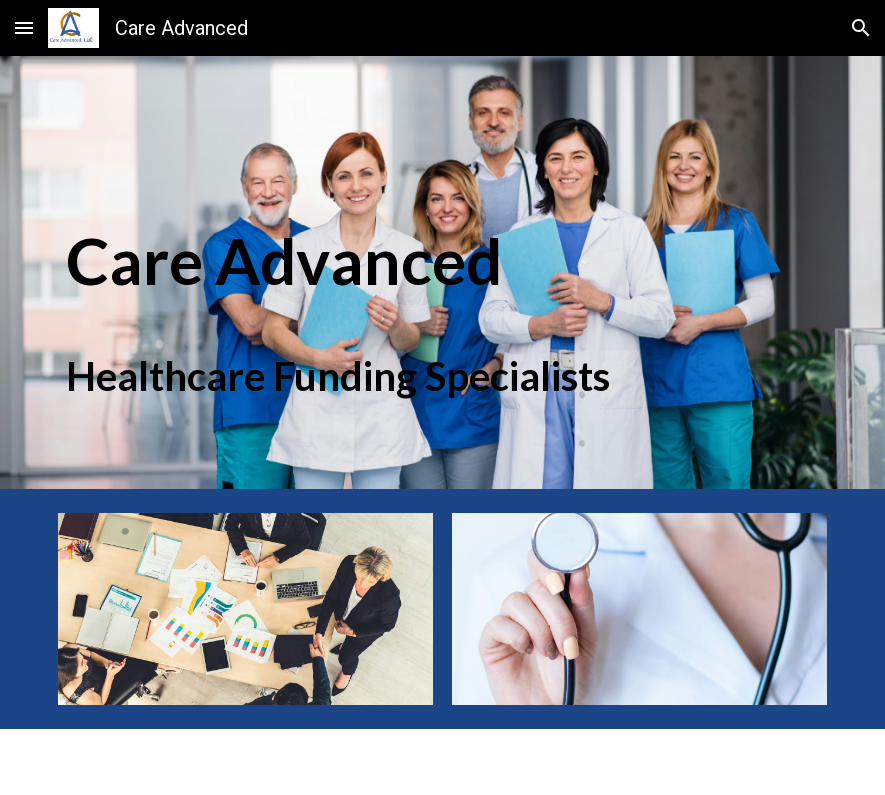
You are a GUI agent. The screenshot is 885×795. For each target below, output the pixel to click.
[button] (24, 27)
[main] (377, 230)
